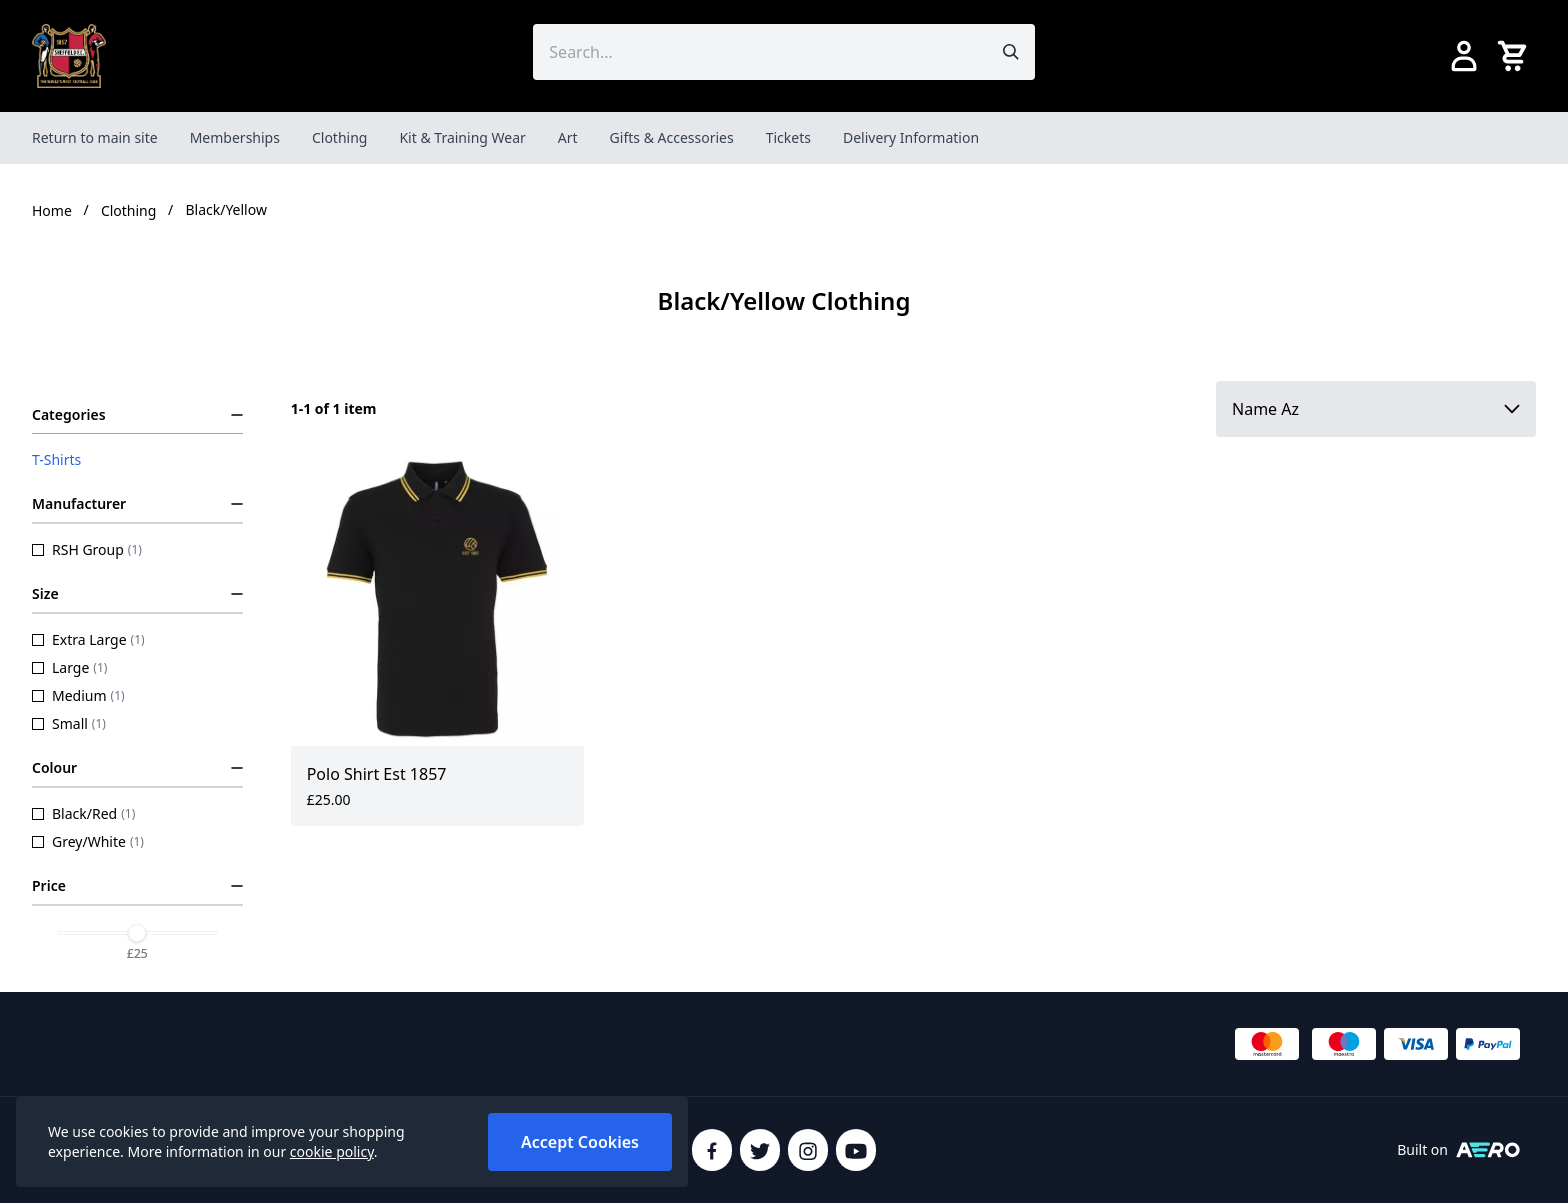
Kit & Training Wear (462, 137)
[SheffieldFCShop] (69, 56)
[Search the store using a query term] (759, 52)
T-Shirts (56, 459)
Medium (78, 695)
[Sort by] (1376, 409)
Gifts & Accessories (672, 137)
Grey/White (88, 841)
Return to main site (95, 137)
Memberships (235, 137)
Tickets (788, 137)
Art (568, 137)
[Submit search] (1011, 52)
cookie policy (332, 1151)
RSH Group (87, 549)
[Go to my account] (1464, 56)
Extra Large (88, 639)
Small (69, 723)
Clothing (340, 137)
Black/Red (83, 813)
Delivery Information (911, 137)
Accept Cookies (580, 1142)
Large (69, 667)
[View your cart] (1516, 56)
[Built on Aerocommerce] (1488, 1150)
